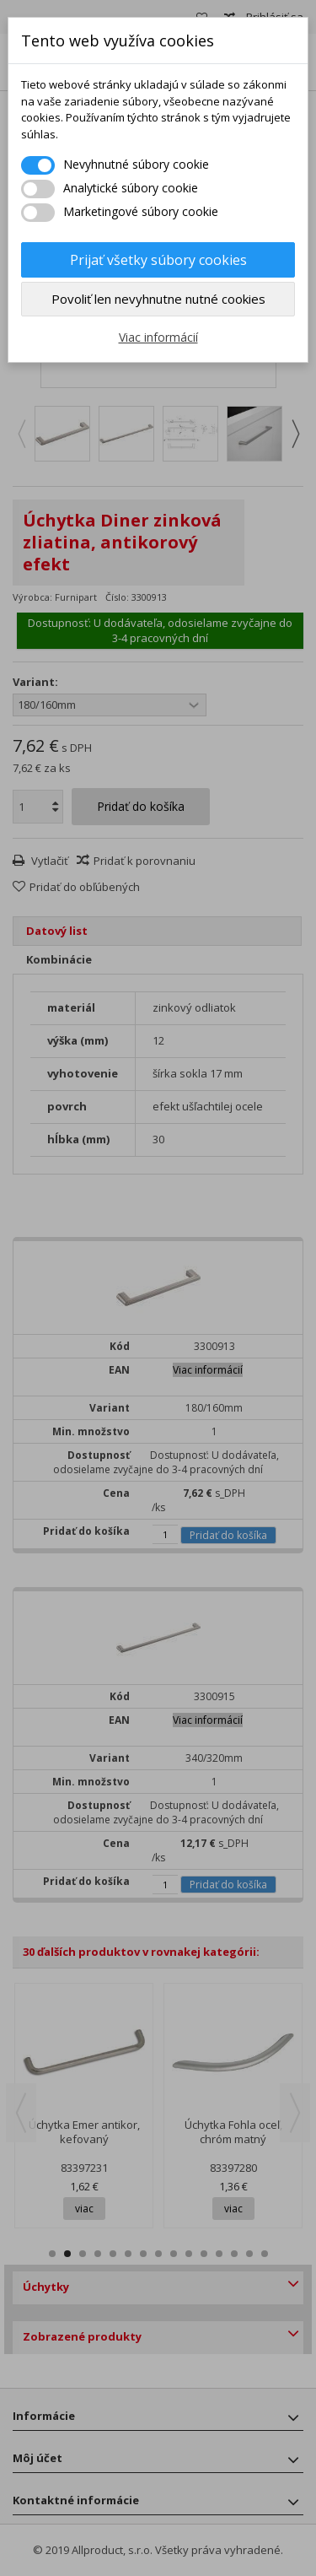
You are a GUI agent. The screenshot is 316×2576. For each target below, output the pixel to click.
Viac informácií (158, 337)
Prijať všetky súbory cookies (158, 260)
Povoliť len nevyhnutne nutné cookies (158, 298)
